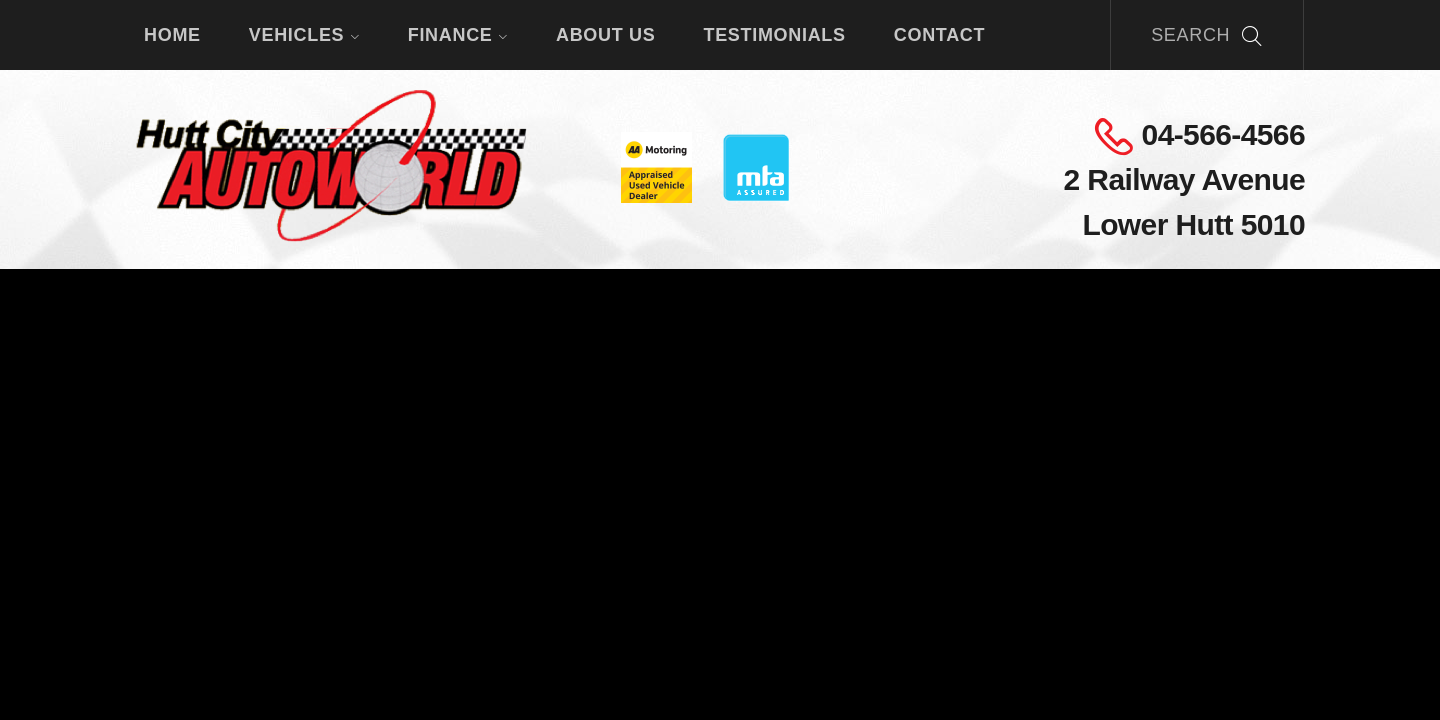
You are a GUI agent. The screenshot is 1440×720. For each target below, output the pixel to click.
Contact (939, 35)
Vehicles (304, 35)
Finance (458, 35)
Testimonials (774, 35)
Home (172, 35)
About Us (606, 35)
